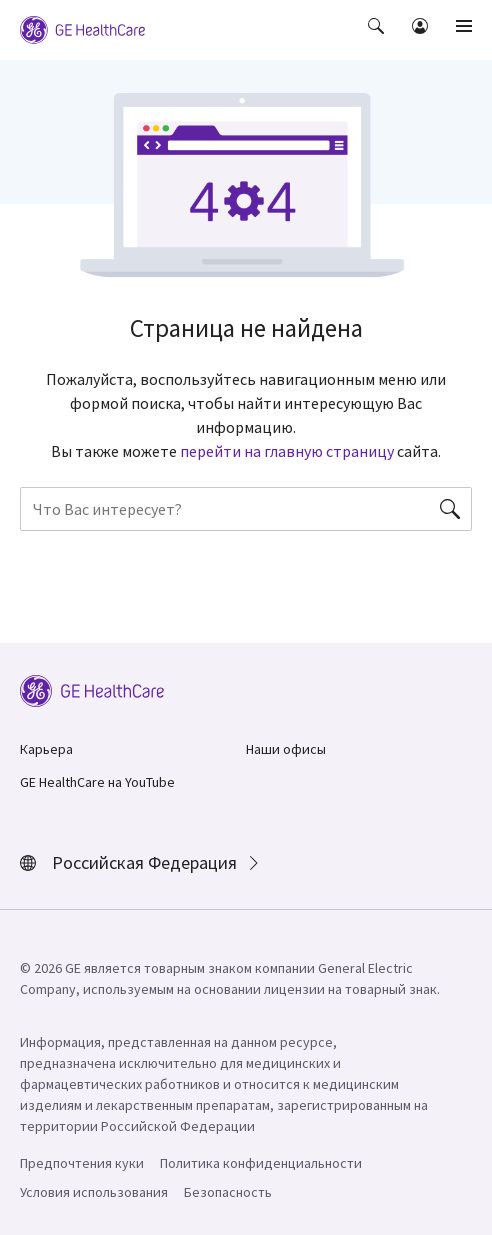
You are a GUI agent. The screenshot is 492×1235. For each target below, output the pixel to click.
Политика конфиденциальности (261, 1163)
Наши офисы (286, 749)
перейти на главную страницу (287, 451)
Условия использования (94, 1192)
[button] (378, 40)
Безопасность (228, 1192)
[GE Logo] (82, 28)
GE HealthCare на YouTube (97, 782)
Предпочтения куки (82, 1163)
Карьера (46, 749)
